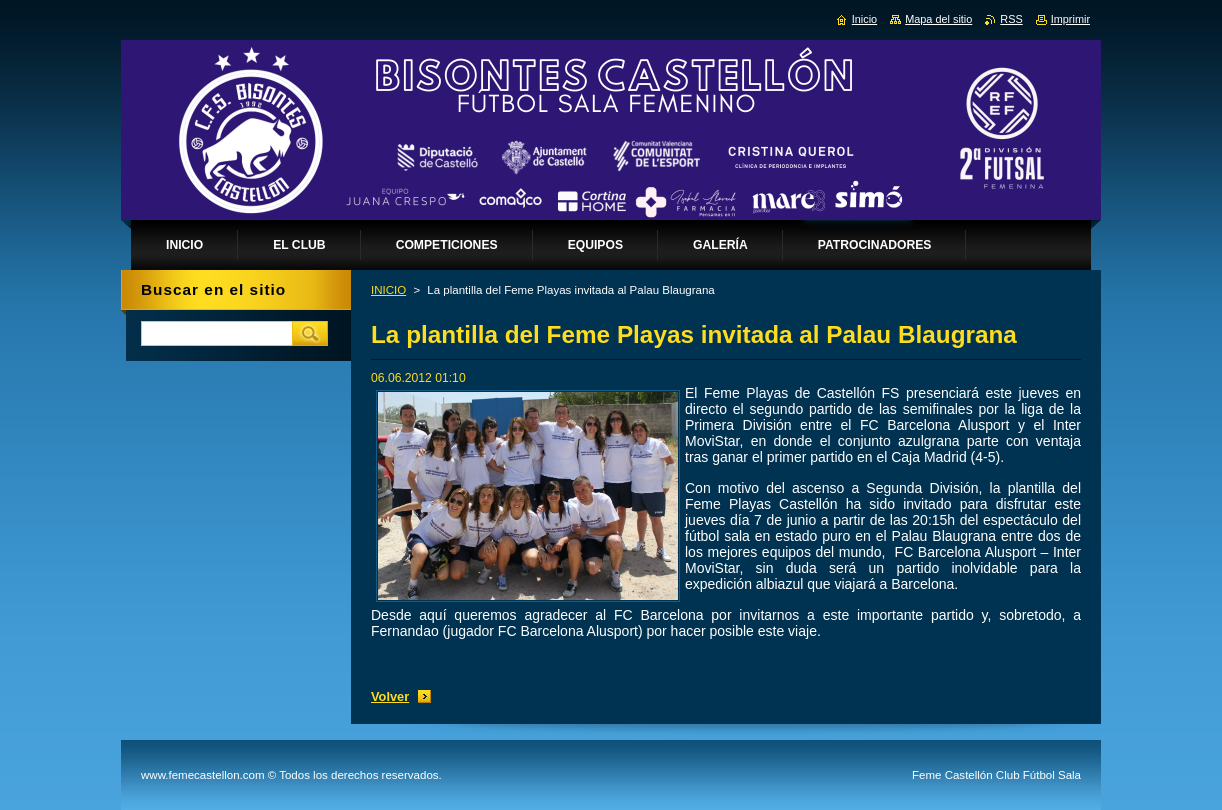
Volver (390, 696)
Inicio (864, 19)
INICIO (388, 290)
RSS (1011, 19)
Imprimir (1070, 19)
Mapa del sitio (938, 19)
